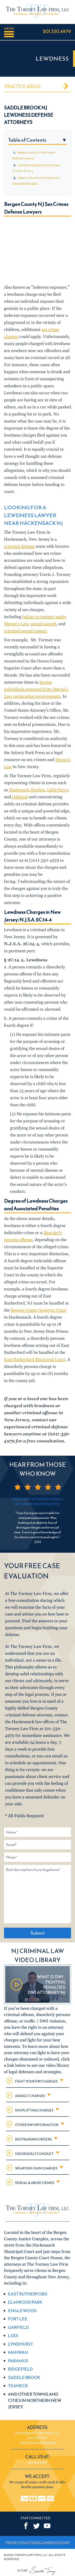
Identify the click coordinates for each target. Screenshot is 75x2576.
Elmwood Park (25, 2302)
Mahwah (18, 2352)
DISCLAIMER (43, 2542)
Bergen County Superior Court (39, 1310)
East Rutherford (27, 2294)
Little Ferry (57, 790)
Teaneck (18, 2386)
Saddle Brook (24, 2377)
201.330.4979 (57, 31)
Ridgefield (20, 2369)
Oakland (20, 797)
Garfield (18, 2327)
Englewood (22, 2310)
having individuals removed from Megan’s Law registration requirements (36, 689)
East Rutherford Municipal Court (34, 1359)
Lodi (13, 2335)
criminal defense (19, 546)
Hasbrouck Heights (27, 790)
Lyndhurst (20, 2344)
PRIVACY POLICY (18, 2542)
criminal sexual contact (25, 631)
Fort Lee (18, 2319)
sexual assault (43, 624)
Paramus (18, 2361)
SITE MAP (62, 2542)
